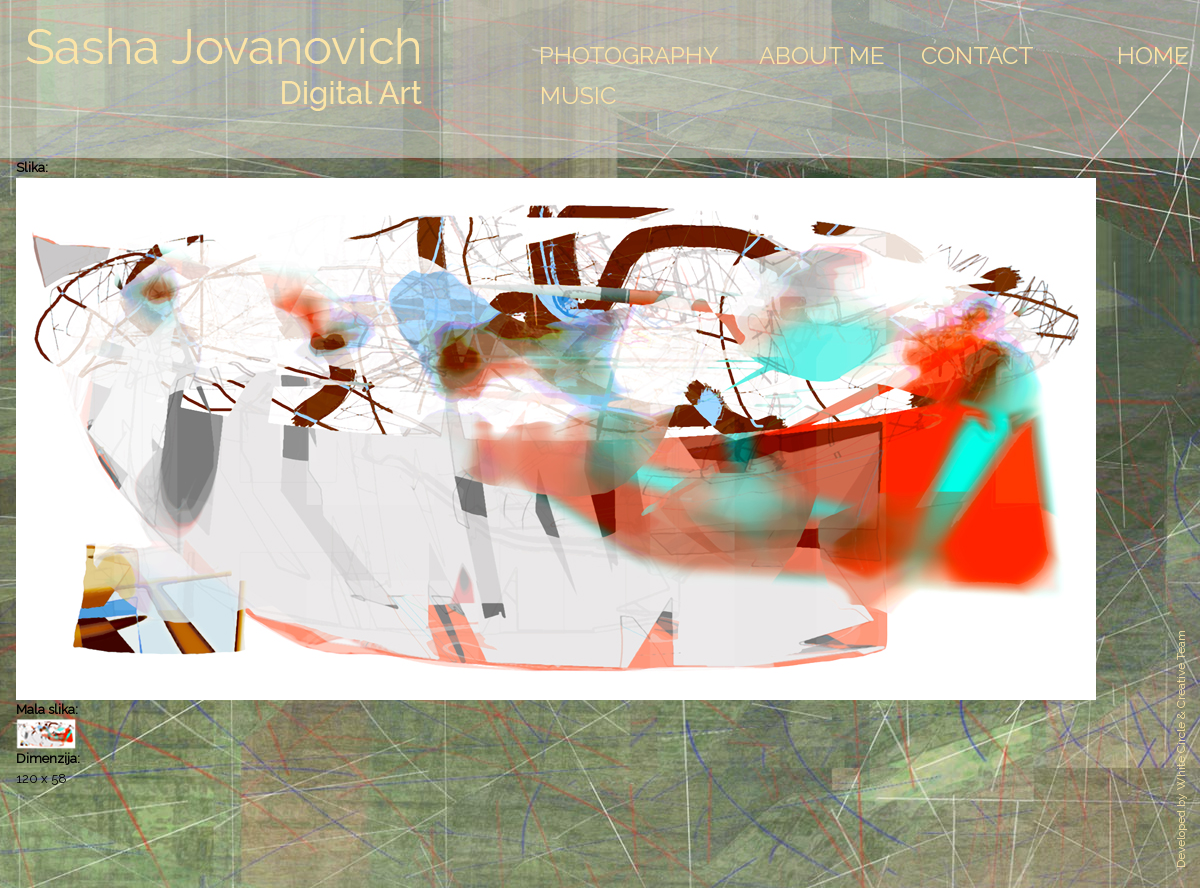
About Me (822, 55)
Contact (977, 55)
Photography (629, 55)
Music (578, 95)
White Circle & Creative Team (1181, 710)
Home (1153, 55)
